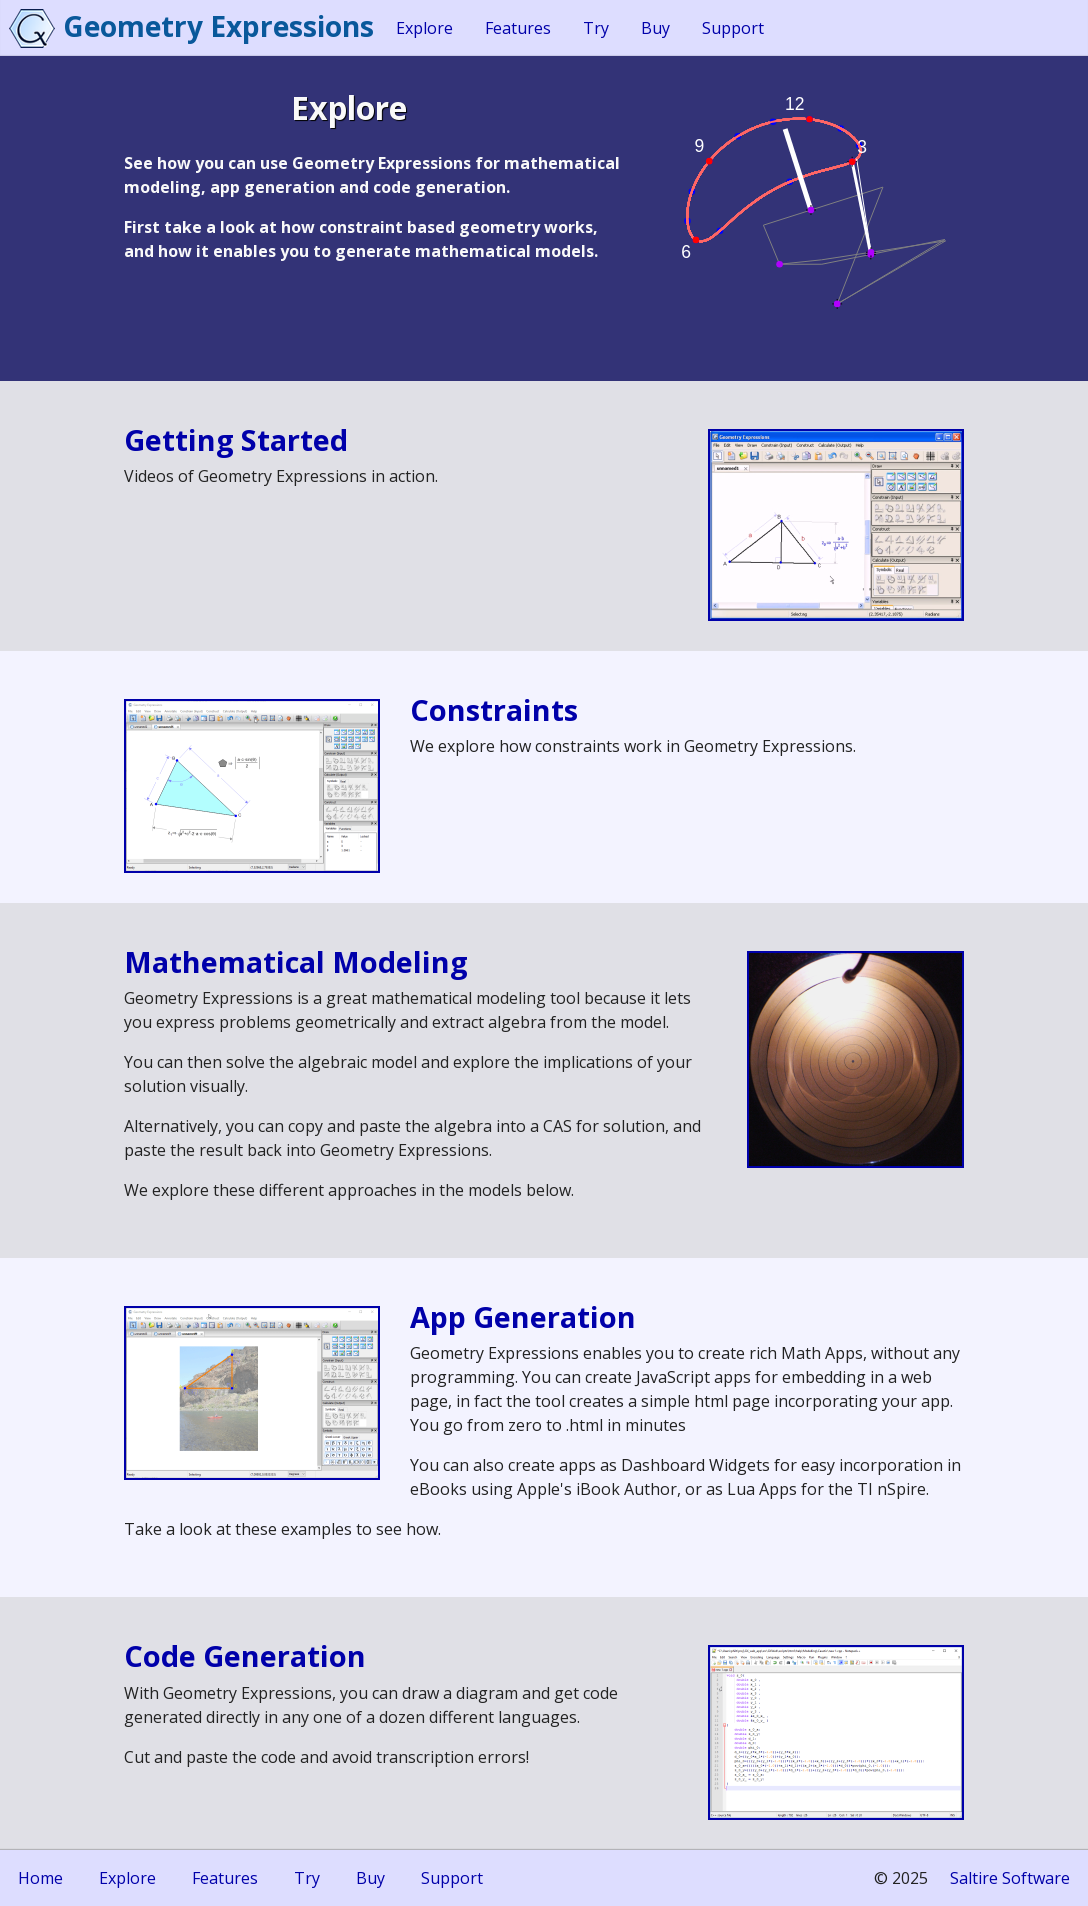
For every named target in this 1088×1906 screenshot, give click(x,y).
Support (733, 28)
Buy (655, 28)
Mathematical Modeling (296, 961)
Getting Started (236, 439)
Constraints (494, 709)
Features (518, 28)
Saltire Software (1010, 1878)
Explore (424, 28)
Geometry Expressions (218, 26)
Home (40, 1878)
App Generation (523, 1316)
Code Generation (245, 1655)
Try (596, 28)
